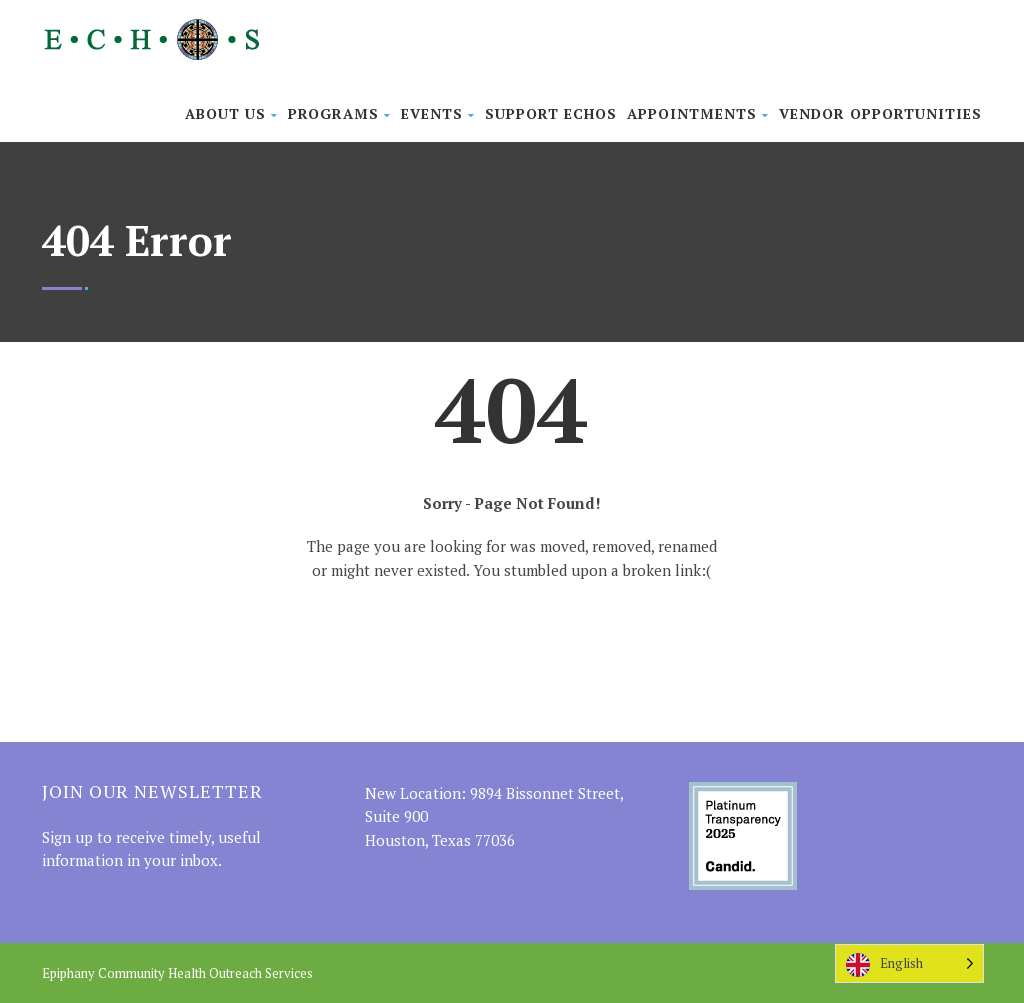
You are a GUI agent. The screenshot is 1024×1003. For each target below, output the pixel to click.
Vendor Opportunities (880, 113)
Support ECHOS (551, 113)
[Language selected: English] (909, 963)
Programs (339, 113)
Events (438, 113)
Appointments (698, 113)
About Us (231, 113)
